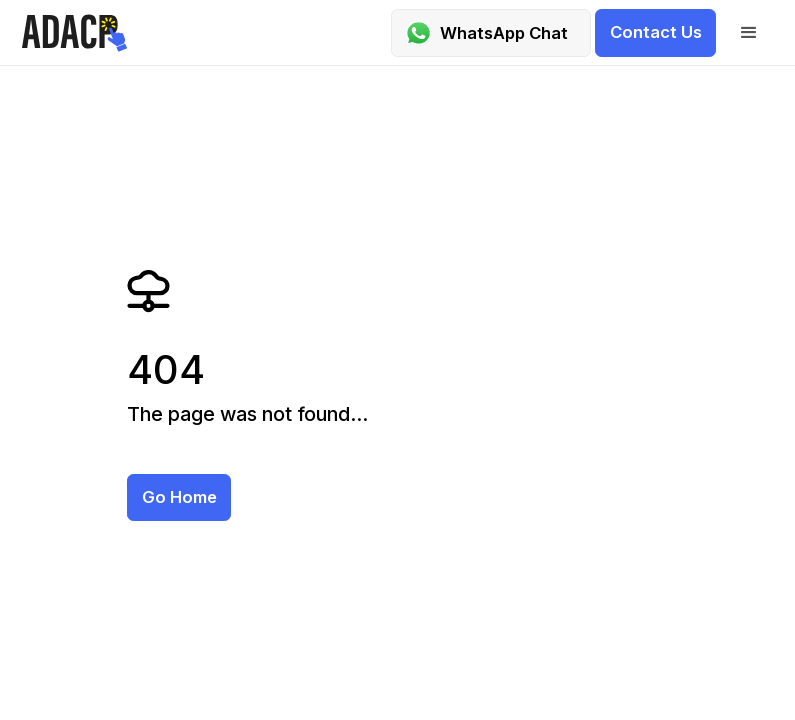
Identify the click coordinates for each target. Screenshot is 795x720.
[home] (78, 33)
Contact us (656, 32)
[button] (749, 33)
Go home (179, 497)
